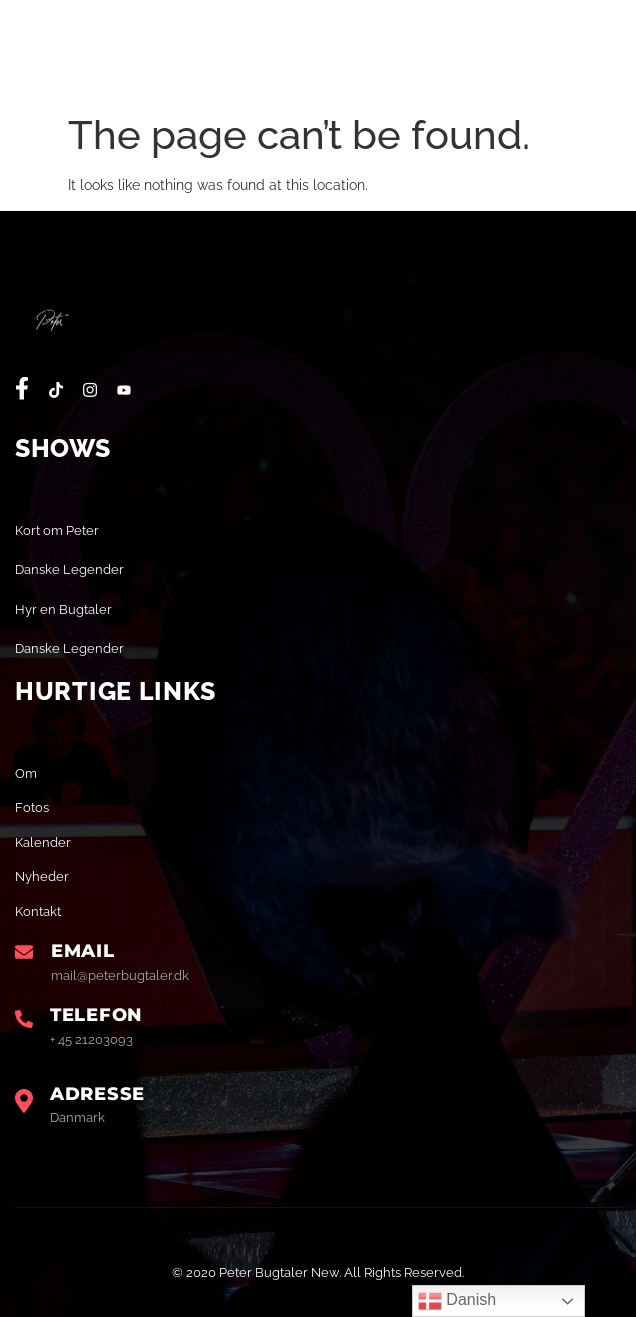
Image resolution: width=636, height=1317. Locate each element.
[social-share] (22, 388)
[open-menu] (612, 57)
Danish (457, 1301)
